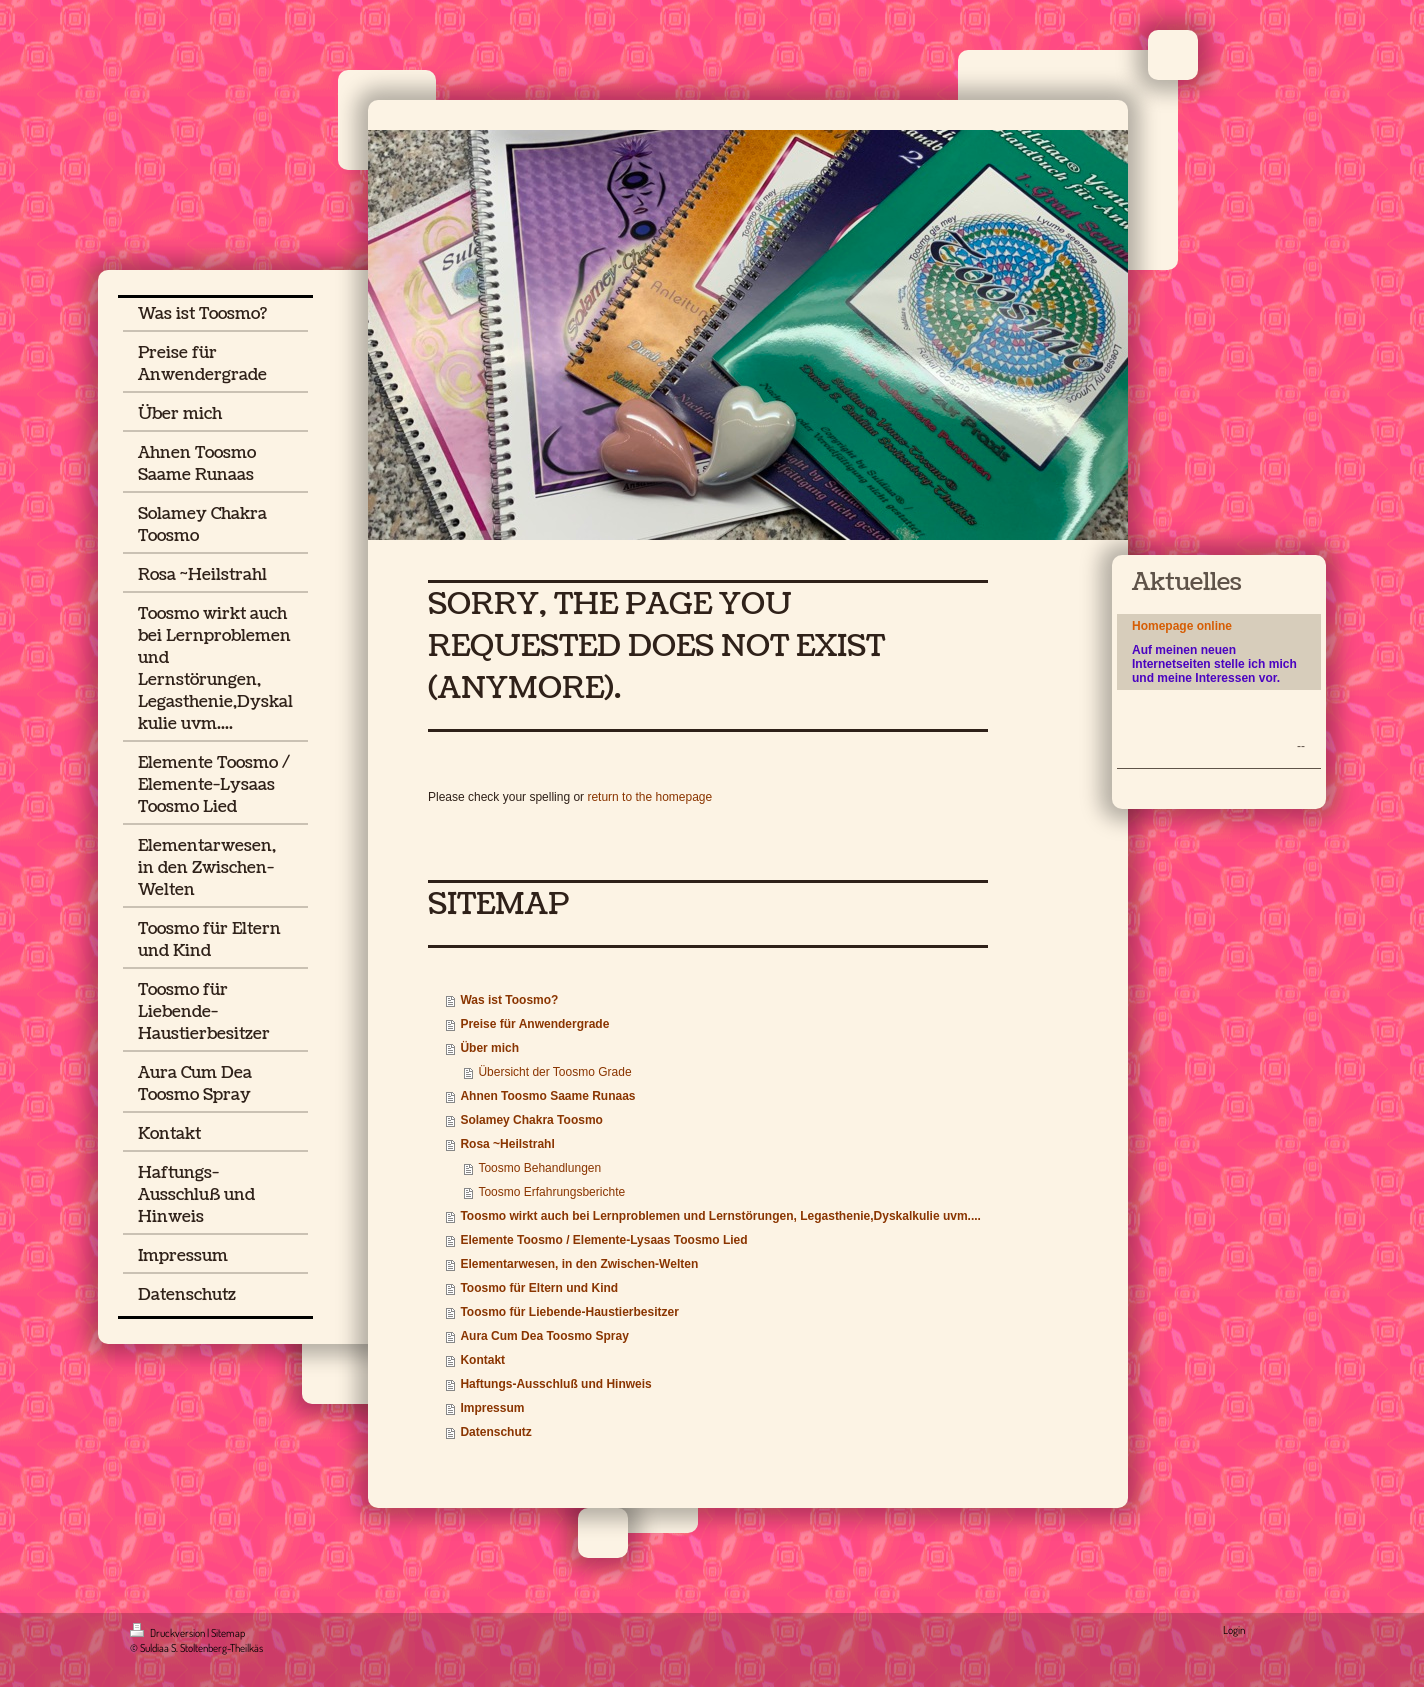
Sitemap (228, 1633)
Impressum (492, 1408)
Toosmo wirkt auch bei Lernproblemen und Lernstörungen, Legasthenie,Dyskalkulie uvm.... (720, 1216)
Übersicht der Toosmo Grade (554, 1072)
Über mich (489, 1048)
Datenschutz (495, 1432)
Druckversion (168, 1633)
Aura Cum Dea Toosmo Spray (544, 1336)
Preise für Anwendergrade (534, 1024)
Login (1234, 1630)
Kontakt (482, 1360)
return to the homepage (649, 797)
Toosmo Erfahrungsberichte (551, 1192)
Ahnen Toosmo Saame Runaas (547, 1096)
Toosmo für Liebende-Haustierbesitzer (569, 1312)
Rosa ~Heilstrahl (507, 1144)
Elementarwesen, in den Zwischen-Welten (579, 1264)
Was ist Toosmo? (509, 1000)
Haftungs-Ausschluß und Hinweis (555, 1384)
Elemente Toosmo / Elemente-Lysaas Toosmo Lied (603, 1240)
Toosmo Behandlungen (539, 1168)
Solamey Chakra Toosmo (531, 1120)
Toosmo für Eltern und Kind (539, 1288)
